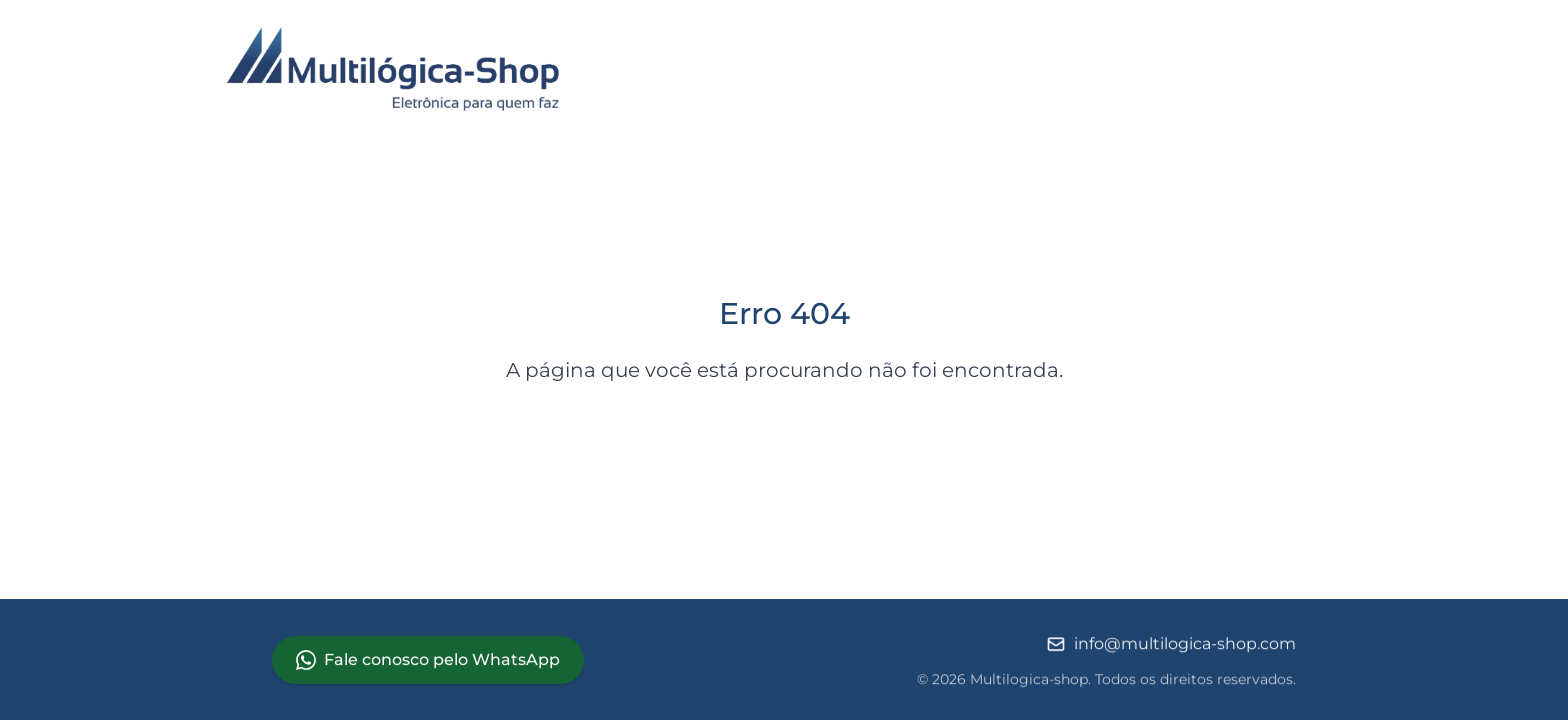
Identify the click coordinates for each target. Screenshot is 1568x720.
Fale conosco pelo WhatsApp (428, 660)
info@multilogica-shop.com (1171, 646)
